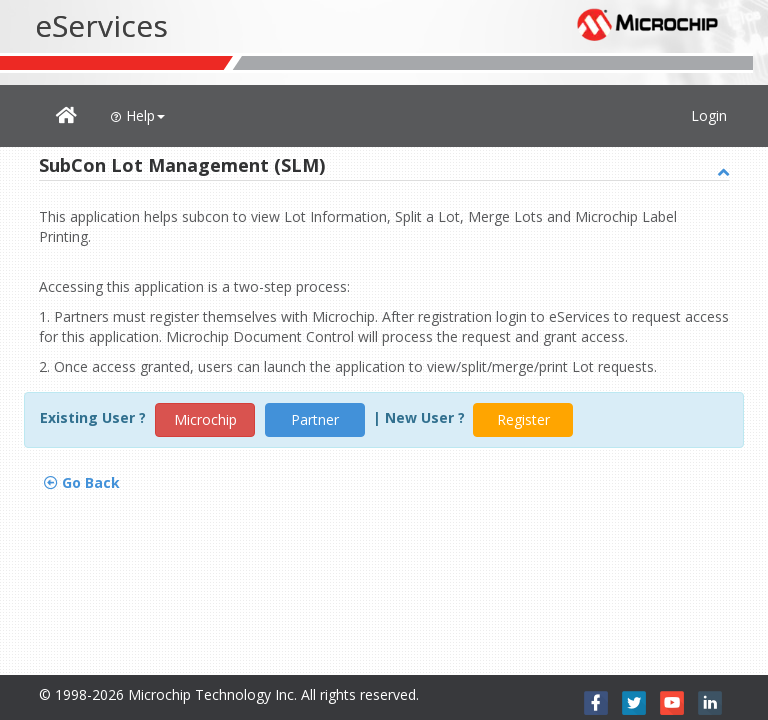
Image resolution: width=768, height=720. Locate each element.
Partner (315, 419)
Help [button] (138, 115)
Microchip (205, 419)
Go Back (82, 482)
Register (523, 419)
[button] (66, 116)
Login (709, 115)
